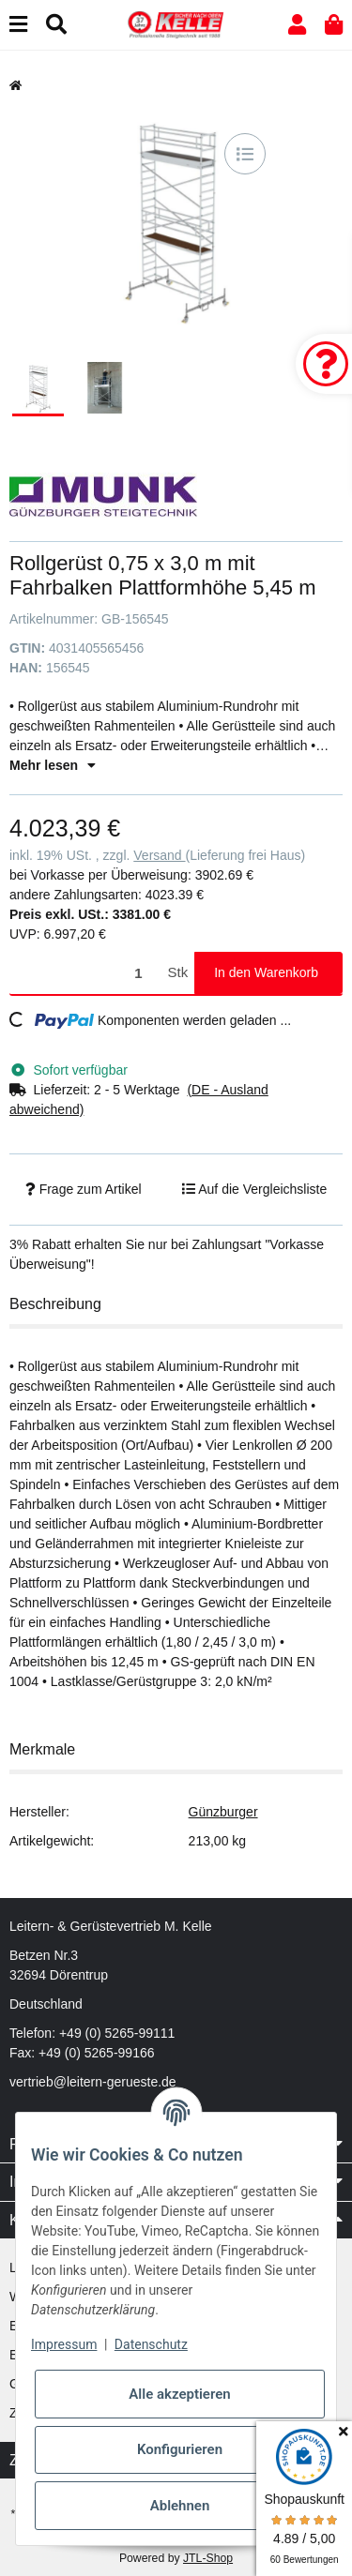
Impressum (64, 2344)
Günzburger (223, 1811)
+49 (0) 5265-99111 (117, 2033)
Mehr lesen (52, 765)
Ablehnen (180, 2505)
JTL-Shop (208, 2558)
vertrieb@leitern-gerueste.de (92, 2081)
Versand (159, 855)
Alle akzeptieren (179, 2394)
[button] (297, 24)
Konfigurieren (179, 2449)
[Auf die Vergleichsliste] (245, 153)
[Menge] (85, 973)
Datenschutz (151, 2344)
